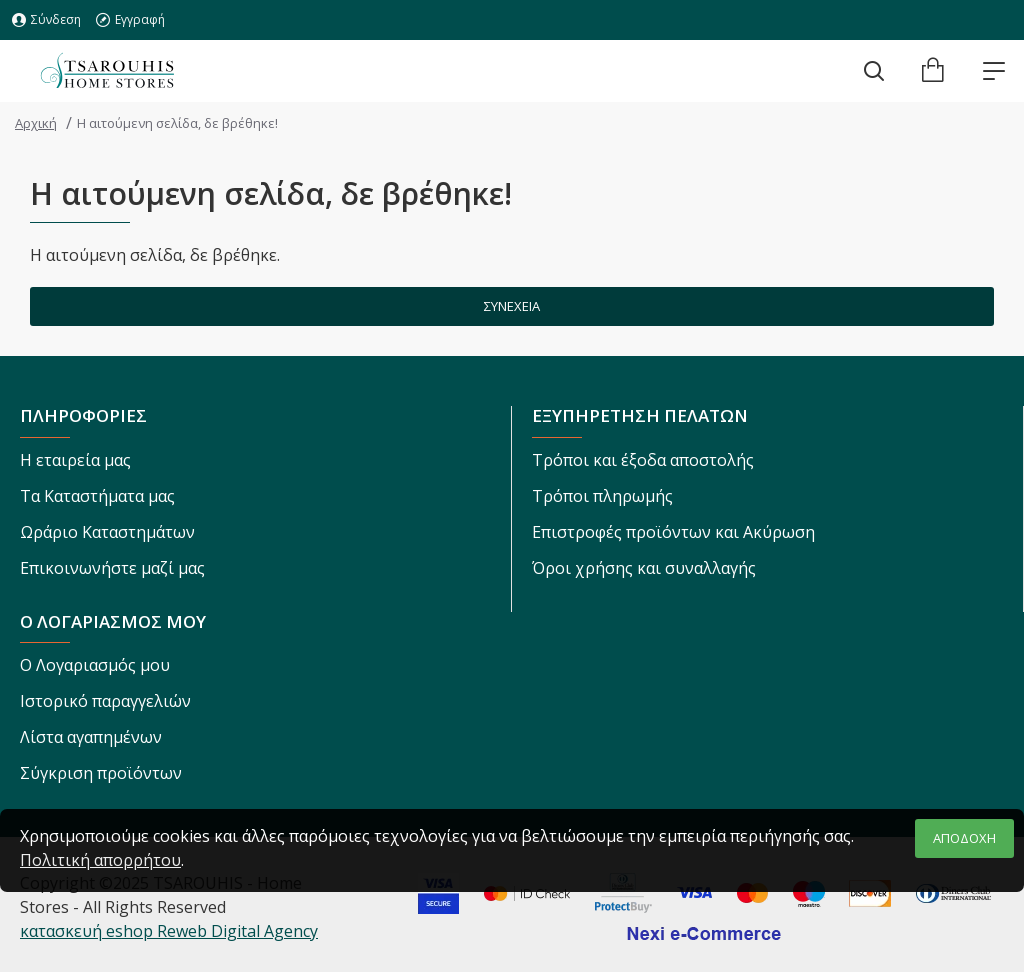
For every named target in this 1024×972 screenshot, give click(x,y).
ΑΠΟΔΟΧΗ (964, 838)
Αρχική (36, 123)
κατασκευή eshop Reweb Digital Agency (169, 931)
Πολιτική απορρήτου (100, 860)
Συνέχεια (512, 306)
